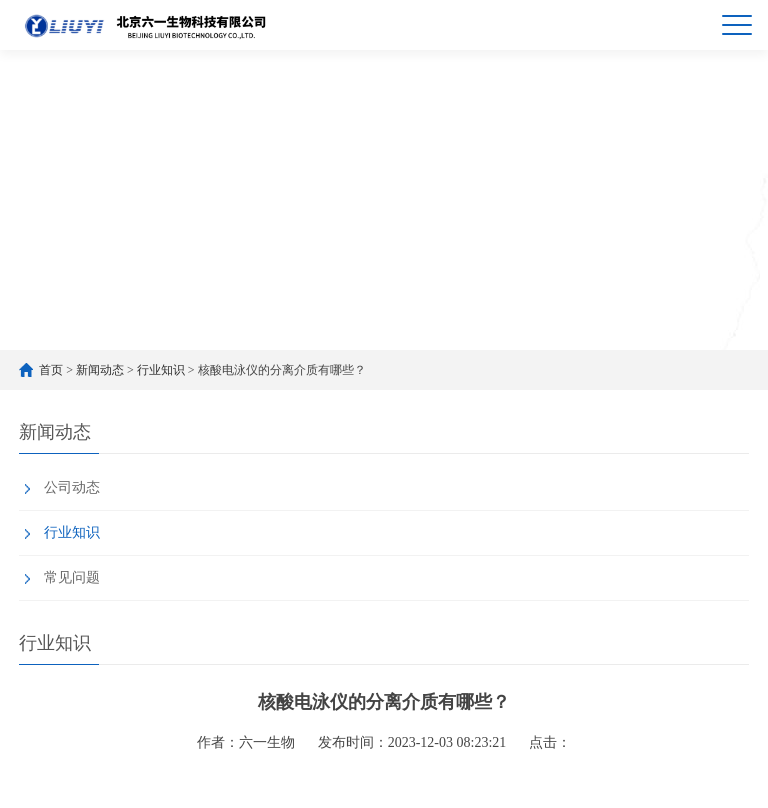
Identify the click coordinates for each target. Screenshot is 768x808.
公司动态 (72, 487)
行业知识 (161, 370)
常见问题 (72, 577)
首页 (51, 370)
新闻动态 (100, 370)
